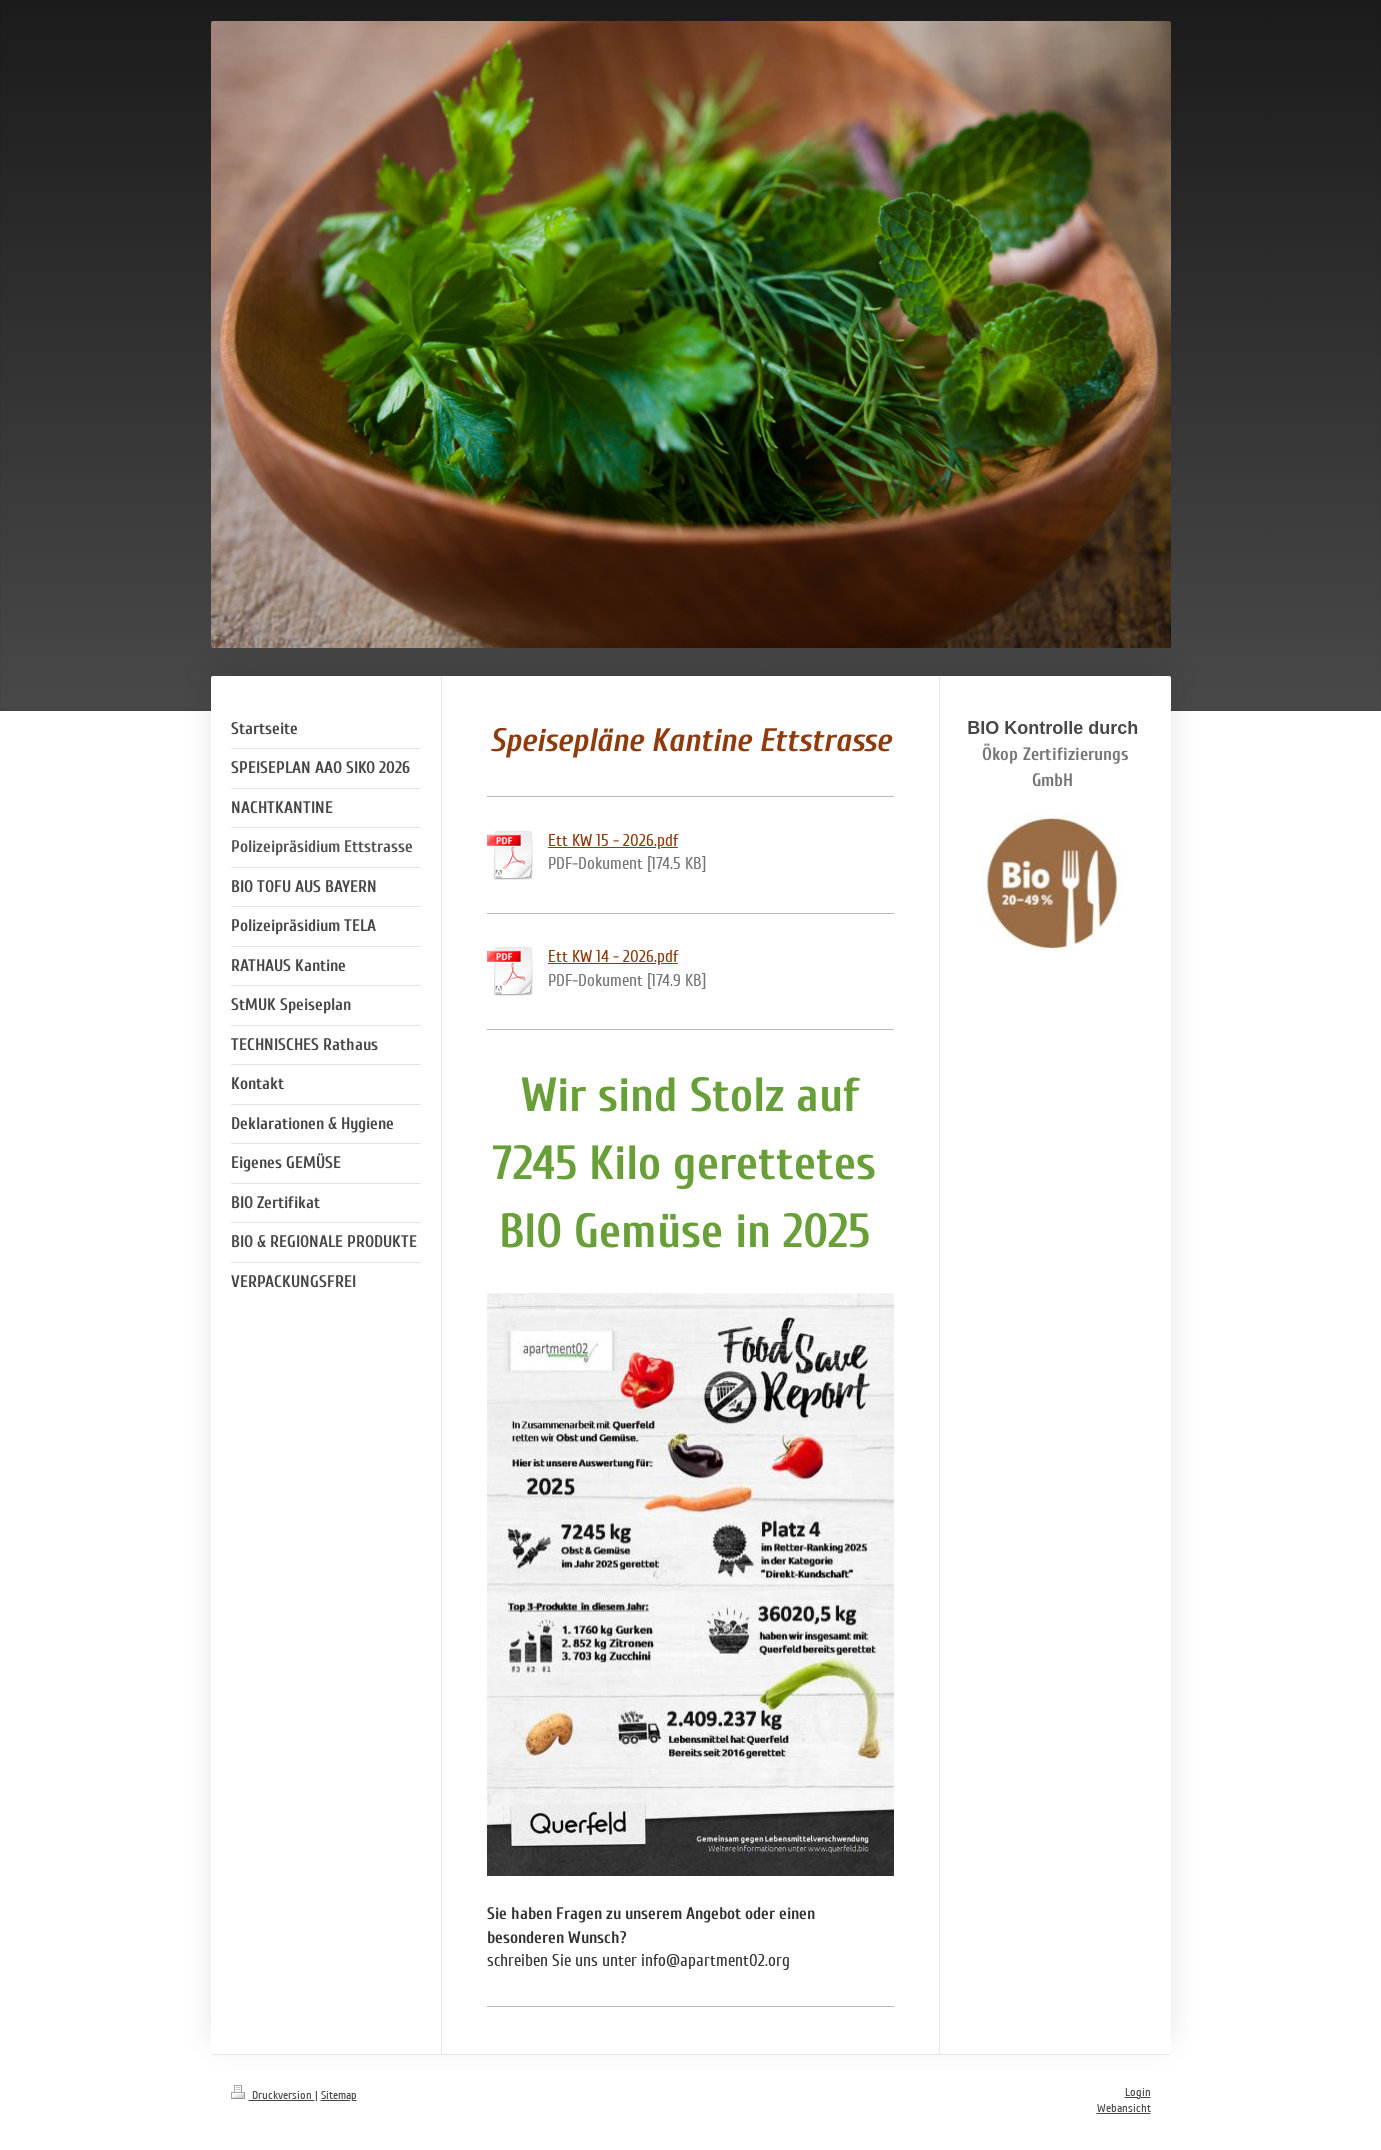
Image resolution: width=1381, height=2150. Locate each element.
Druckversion (273, 2095)
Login (1138, 2092)
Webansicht (1124, 2108)
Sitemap (339, 2095)
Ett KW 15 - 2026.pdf (613, 840)
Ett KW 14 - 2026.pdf (613, 956)
